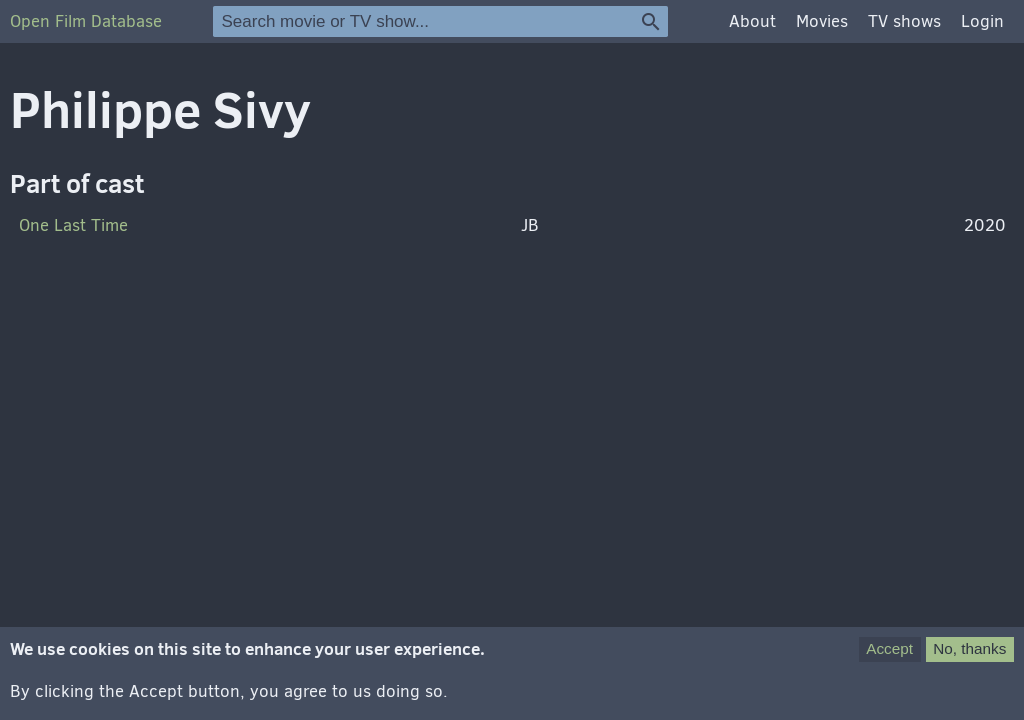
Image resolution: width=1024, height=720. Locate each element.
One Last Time (73, 225)
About (752, 21)
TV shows (904, 21)
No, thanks (969, 659)
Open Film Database (86, 21)
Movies (822, 21)
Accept (889, 659)
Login (982, 21)
